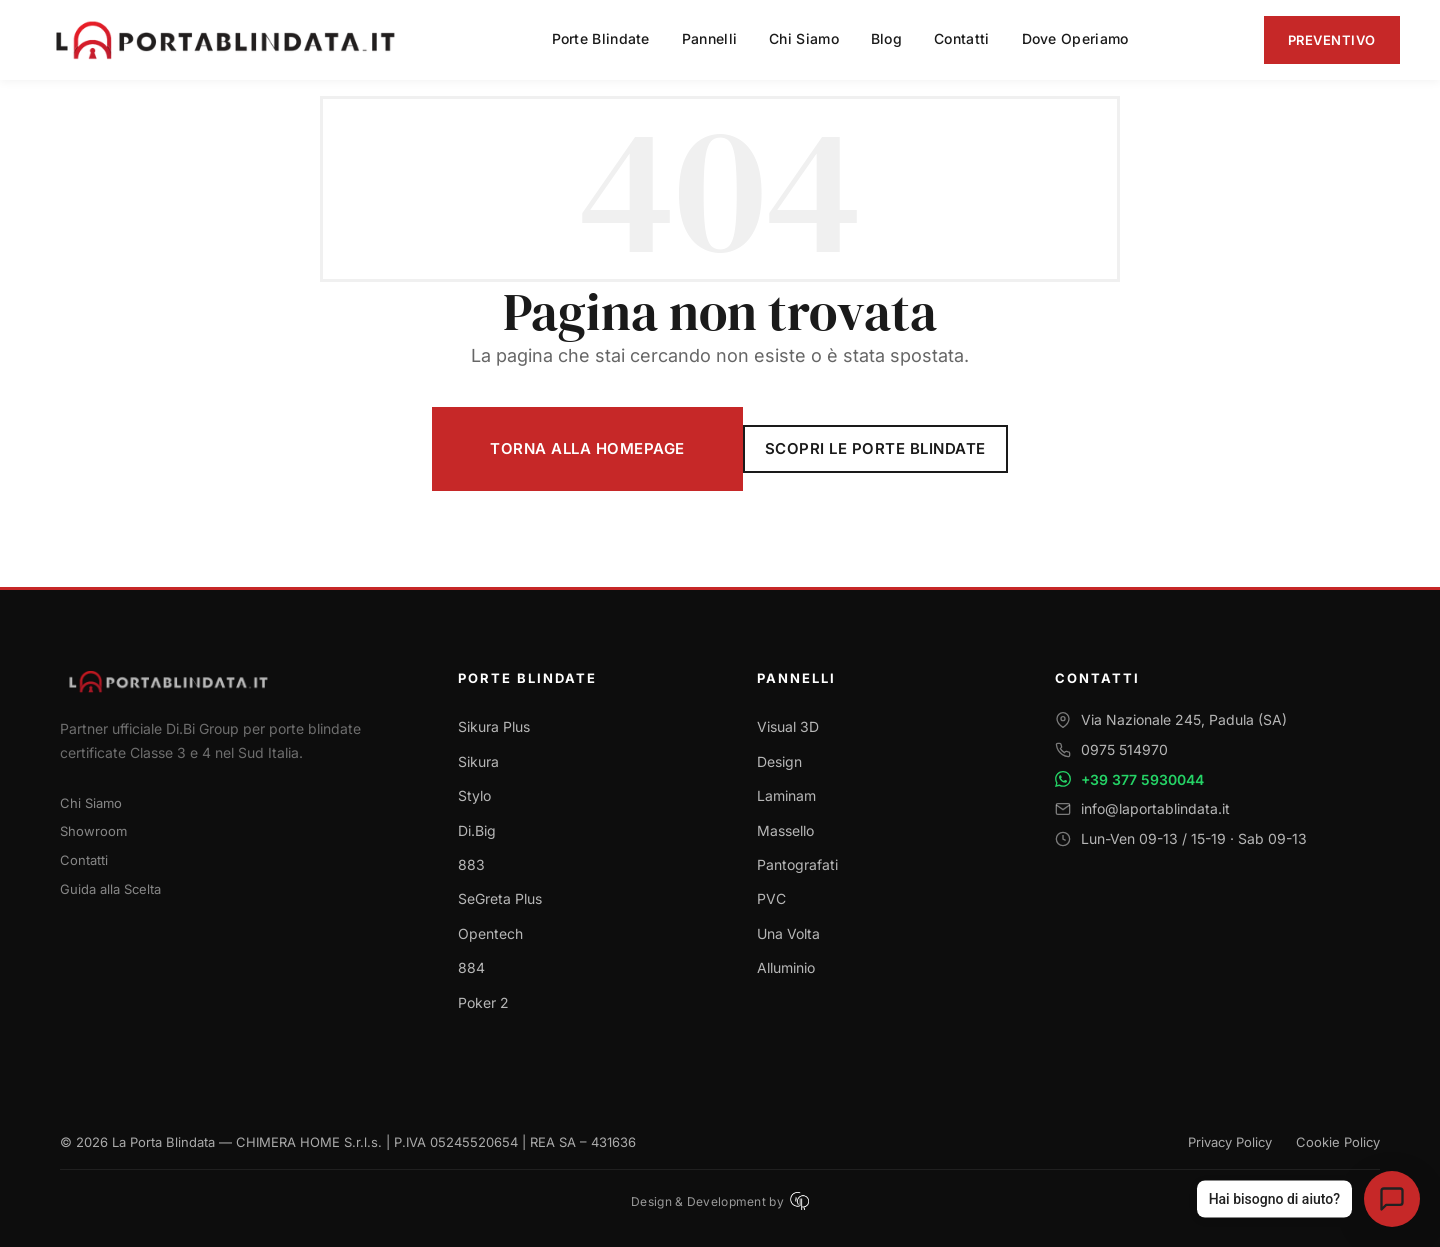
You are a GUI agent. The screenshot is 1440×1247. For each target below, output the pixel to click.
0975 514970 (1124, 749)
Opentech (490, 933)
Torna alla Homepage (587, 448)
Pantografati (797, 864)
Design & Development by (720, 1201)
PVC (771, 898)
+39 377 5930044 (1142, 779)
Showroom (93, 831)
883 (471, 864)
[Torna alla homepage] (235, 681)
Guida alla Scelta (110, 889)
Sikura (478, 761)
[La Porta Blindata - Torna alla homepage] (228, 40)
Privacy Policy (1230, 1142)
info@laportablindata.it (1155, 808)
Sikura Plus (494, 726)
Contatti (84, 860)
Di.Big (477, 830)
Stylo (474, 795)
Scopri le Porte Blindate (875, 448)
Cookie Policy (1338, 1142)
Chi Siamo (91, 803)
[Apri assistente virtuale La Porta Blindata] (1392, 1199)
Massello (785, 830)
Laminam (786, 795)
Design (779, 761)
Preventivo (1332, 40)
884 (471, 967)
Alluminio (786, 967)
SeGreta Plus (500, 898)
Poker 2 (483, 1002)
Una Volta (788, 933)
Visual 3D (788, 726)
